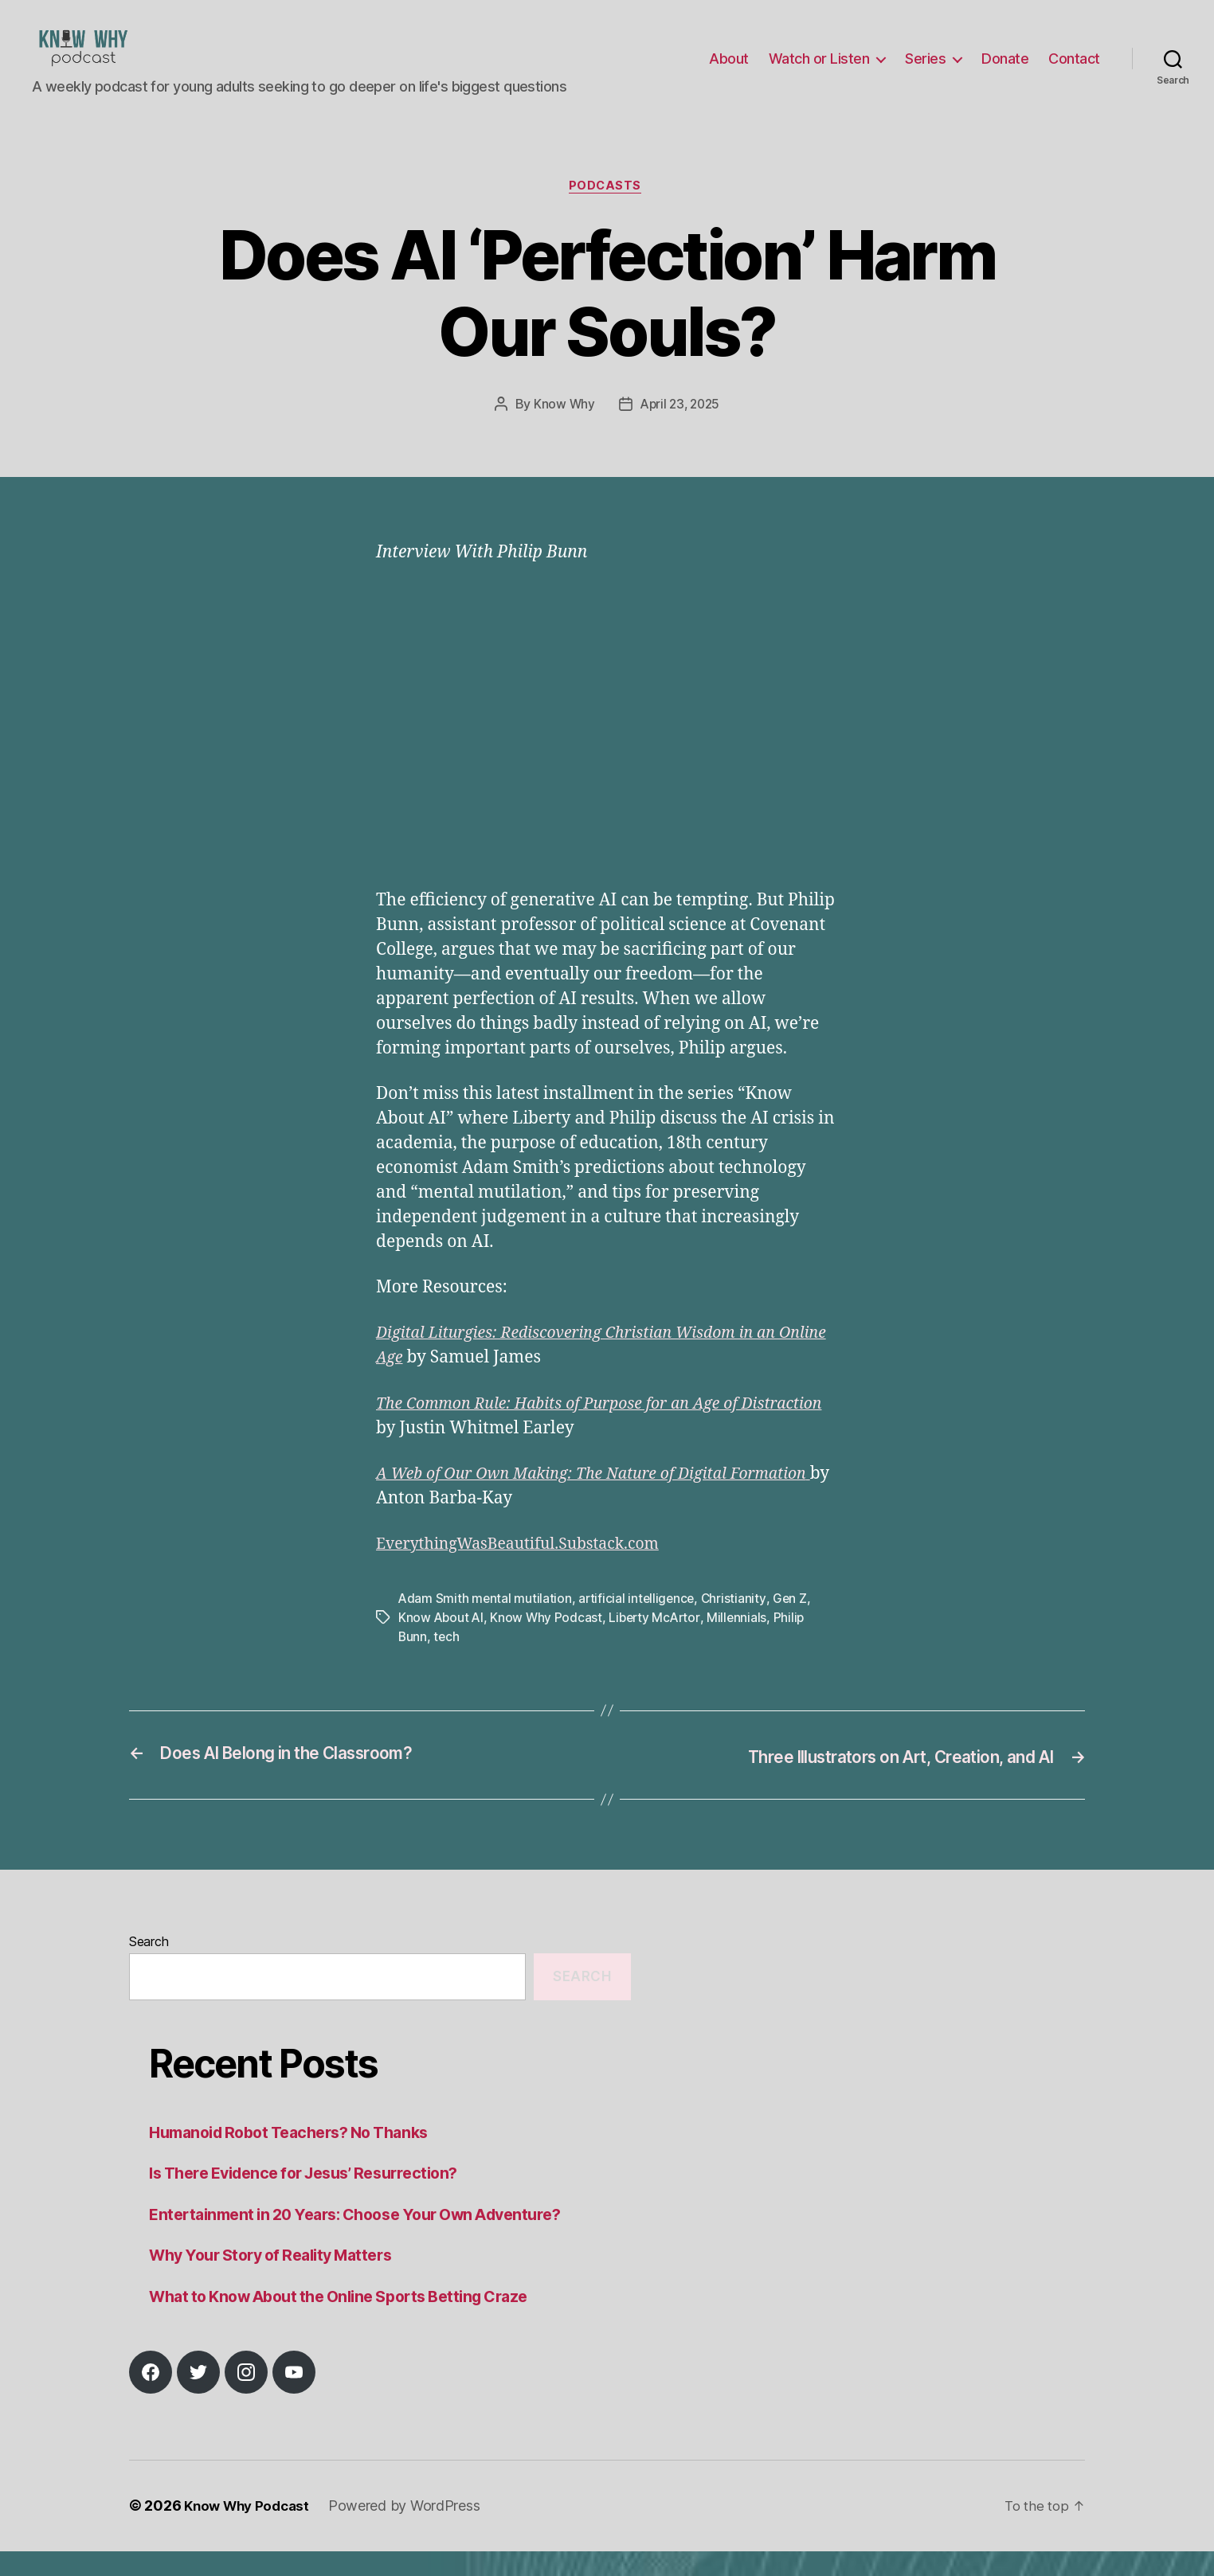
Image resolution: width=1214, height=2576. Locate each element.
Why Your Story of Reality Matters (281, 2280)
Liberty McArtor (659, 1644)
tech (447, 1663)
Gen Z (794, 1624)
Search (148, 1966)
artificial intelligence (639, 1624)
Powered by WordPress (412, 2531)
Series (925, 70)
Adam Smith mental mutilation (485, 1624)
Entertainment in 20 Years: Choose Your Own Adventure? (371, 2239)
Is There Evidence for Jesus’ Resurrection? (316, 2198)
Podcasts (607, 212)
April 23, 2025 (680, 430)
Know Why (562, 430)
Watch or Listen (819, 70)
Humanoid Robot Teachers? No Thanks (300, 2157)
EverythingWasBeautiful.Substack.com (529, 1570)
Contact (1074, 70)
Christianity (737, 1624)
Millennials (743, 1644)
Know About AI (442, 1644)
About (729, 70)
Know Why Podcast (548, 1644)
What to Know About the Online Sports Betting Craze (354, 2321)
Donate (1004, 70)
